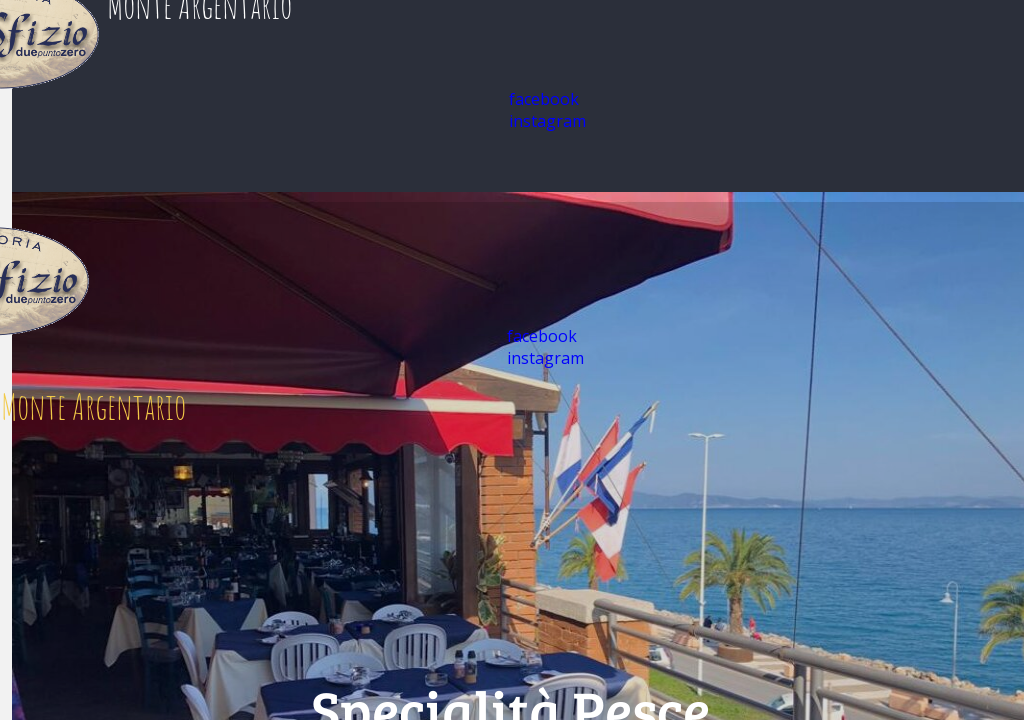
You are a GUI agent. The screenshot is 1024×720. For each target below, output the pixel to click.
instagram (547, 121)
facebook (544, 99)
